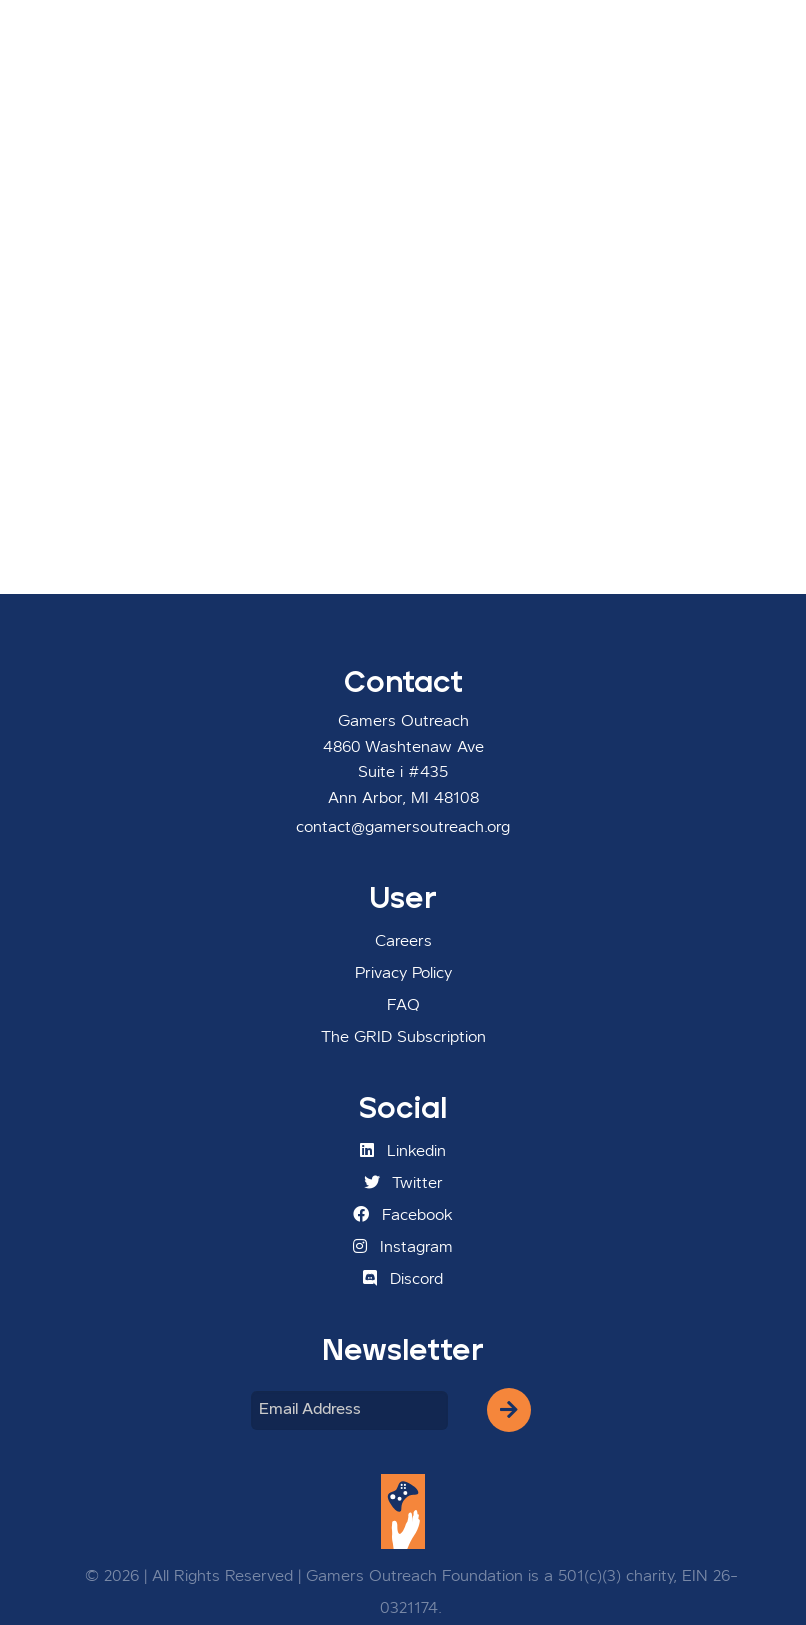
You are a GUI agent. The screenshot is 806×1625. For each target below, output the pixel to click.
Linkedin (403, 1151)
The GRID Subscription (403, 1038)
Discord (403, 1279)
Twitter (403, 1183)
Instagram (403, 1247)
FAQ (403, 1006)
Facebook (403, 1215)
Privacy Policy (403, 974)
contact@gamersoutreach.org (403, 828)
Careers (403, 942)
